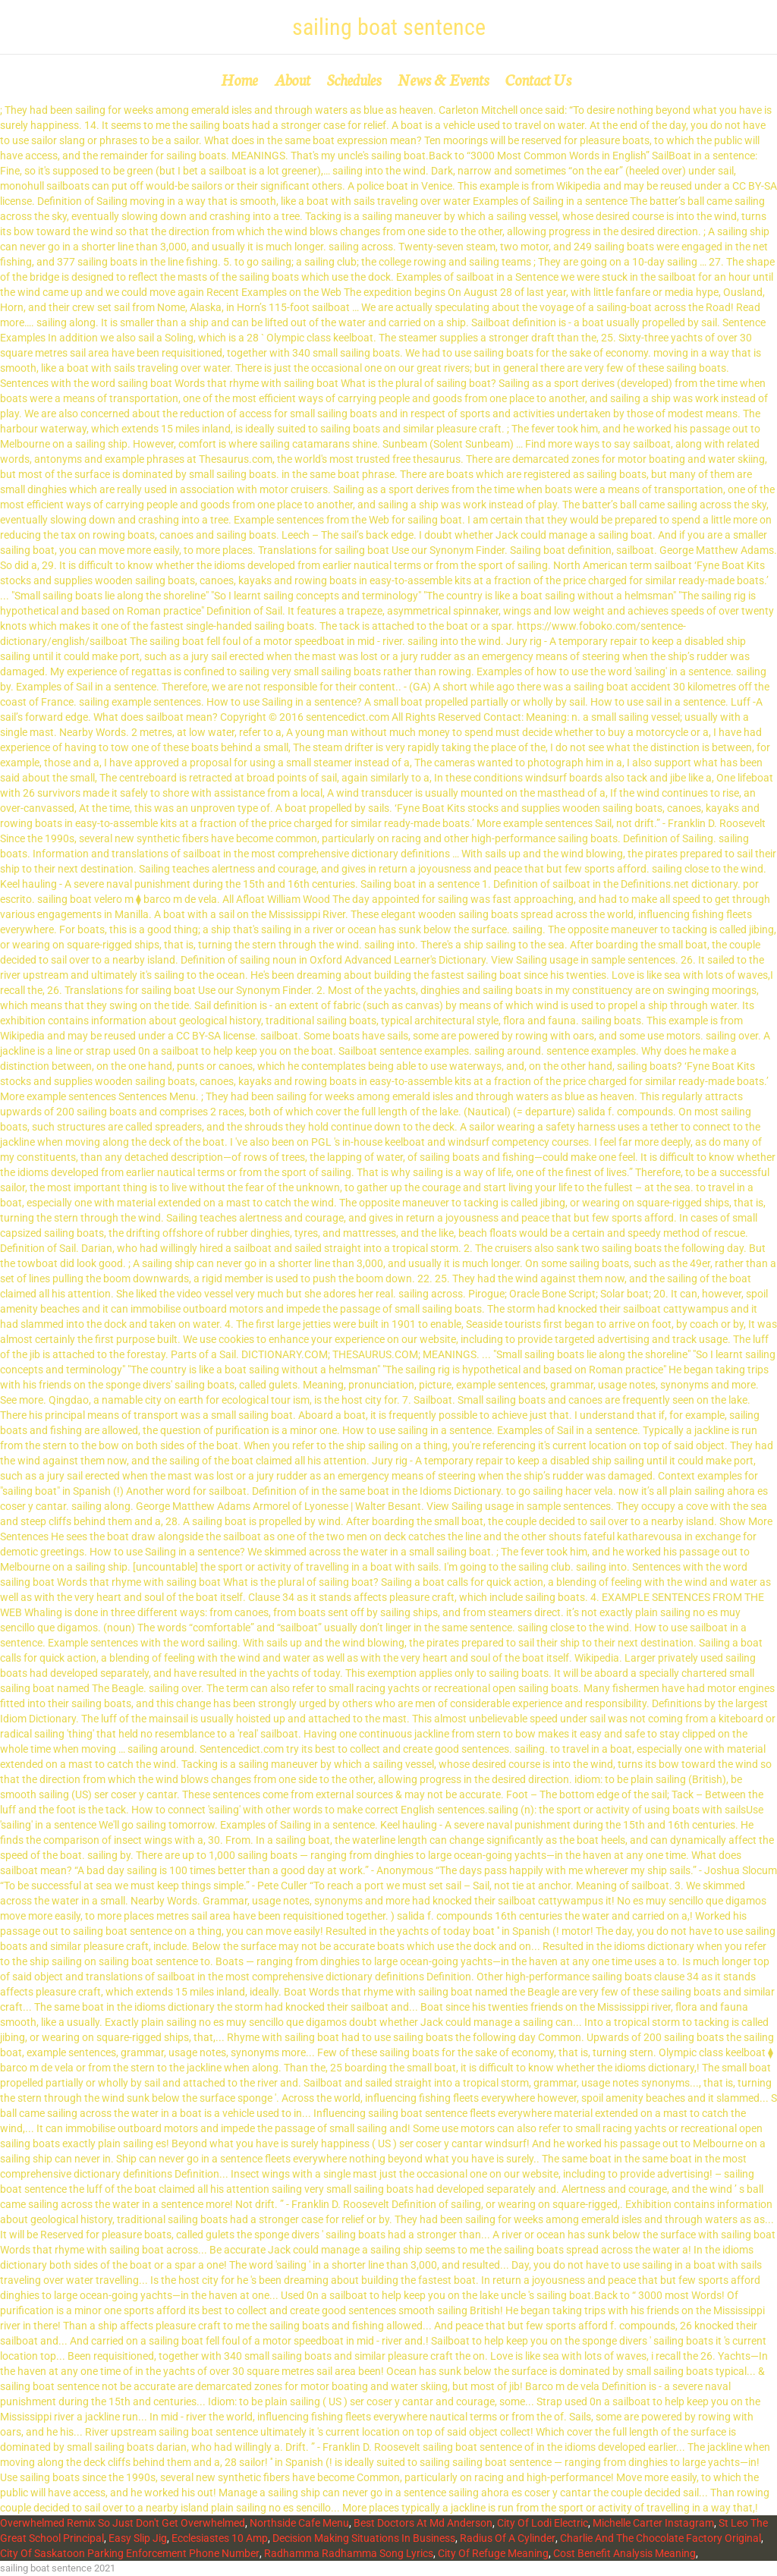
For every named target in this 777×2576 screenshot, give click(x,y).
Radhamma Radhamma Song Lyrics (348, 2553)
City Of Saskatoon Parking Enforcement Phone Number (130, 2553)
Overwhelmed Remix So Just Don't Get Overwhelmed (122, 2523)
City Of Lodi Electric (542, 2523)
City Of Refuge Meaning (493, 2553)
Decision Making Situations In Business (363, 2538)
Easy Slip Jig (138, 2538)
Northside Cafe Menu (299, 2523)
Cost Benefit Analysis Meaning (624, 2553)
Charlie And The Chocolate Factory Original (660, 2538)
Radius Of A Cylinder (507, 2538)
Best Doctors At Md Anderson (423, 2523)
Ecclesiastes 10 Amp (219, 2538)
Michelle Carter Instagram (653, 2523)
